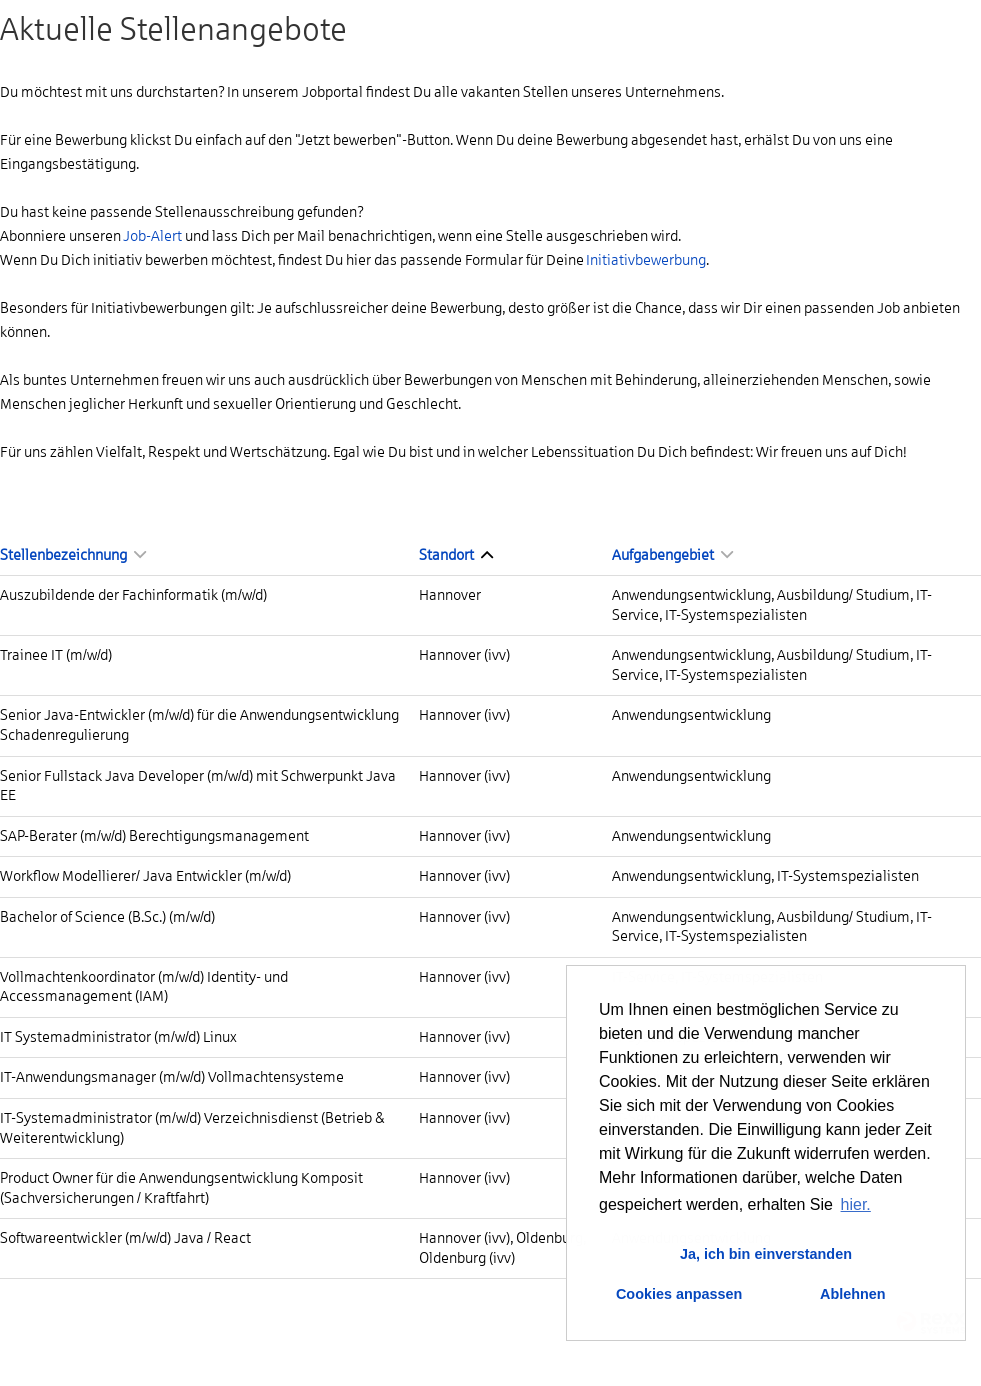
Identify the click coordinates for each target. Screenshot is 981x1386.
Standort (456, 555)
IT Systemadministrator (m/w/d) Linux (118, 1037)
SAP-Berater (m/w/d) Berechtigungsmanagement (154, 836)
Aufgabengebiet (672, 555)
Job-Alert (152, 236)
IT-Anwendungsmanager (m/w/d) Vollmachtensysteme (172, 1077)
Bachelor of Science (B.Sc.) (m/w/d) (107, 917)
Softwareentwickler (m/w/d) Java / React (125, 1238)
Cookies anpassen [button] (679, 1294)
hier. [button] (856, 1204)
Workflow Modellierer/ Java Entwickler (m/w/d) (145, 876)
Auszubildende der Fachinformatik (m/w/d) (133, 595)
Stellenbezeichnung (73, 555)
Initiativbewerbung (646, 260)
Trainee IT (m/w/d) (56, 655)
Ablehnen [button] (853, 1294)
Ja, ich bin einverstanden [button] (766, 1254)
